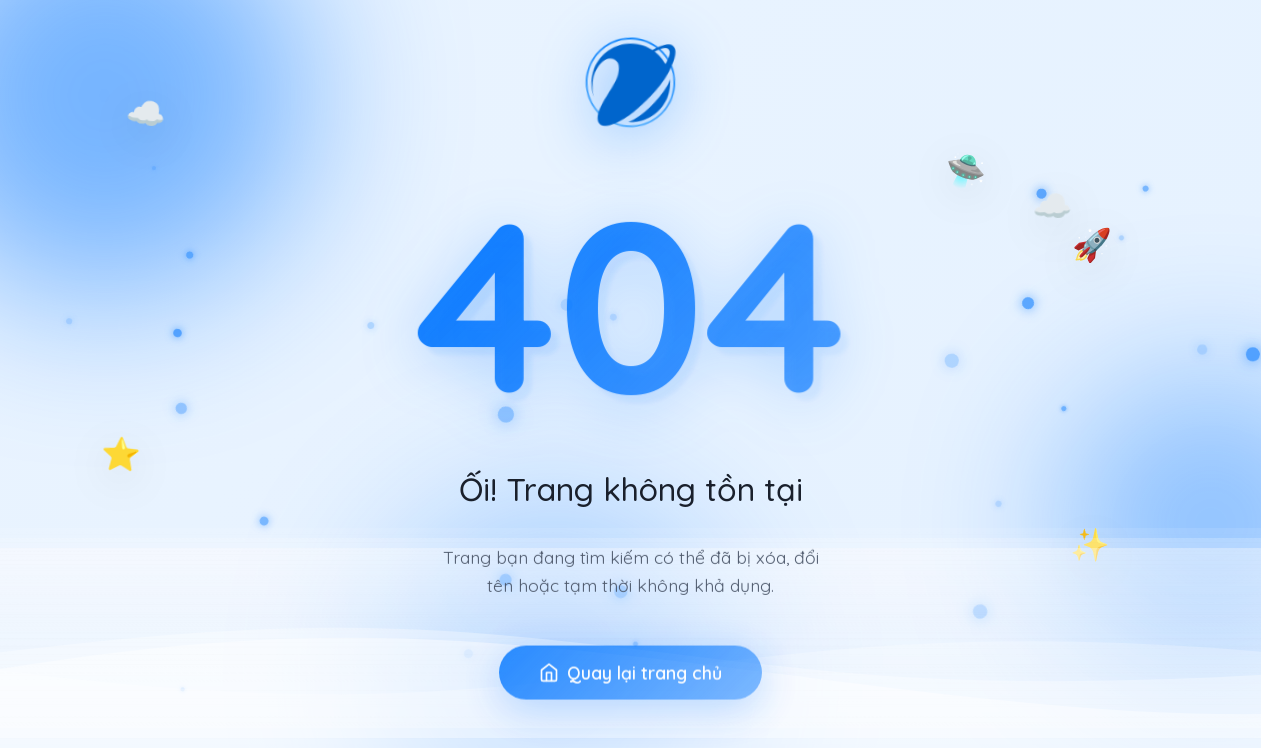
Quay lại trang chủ (630, 703)
